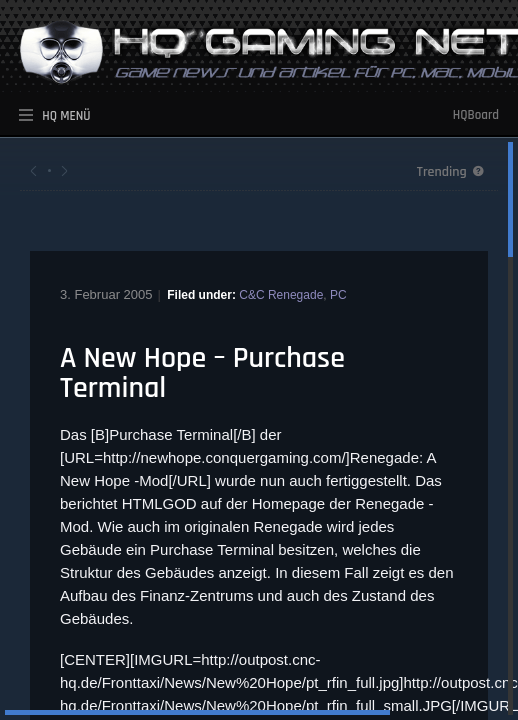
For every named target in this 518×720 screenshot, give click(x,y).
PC (338, 295)
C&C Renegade (281, 295)
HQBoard (476, 115)
